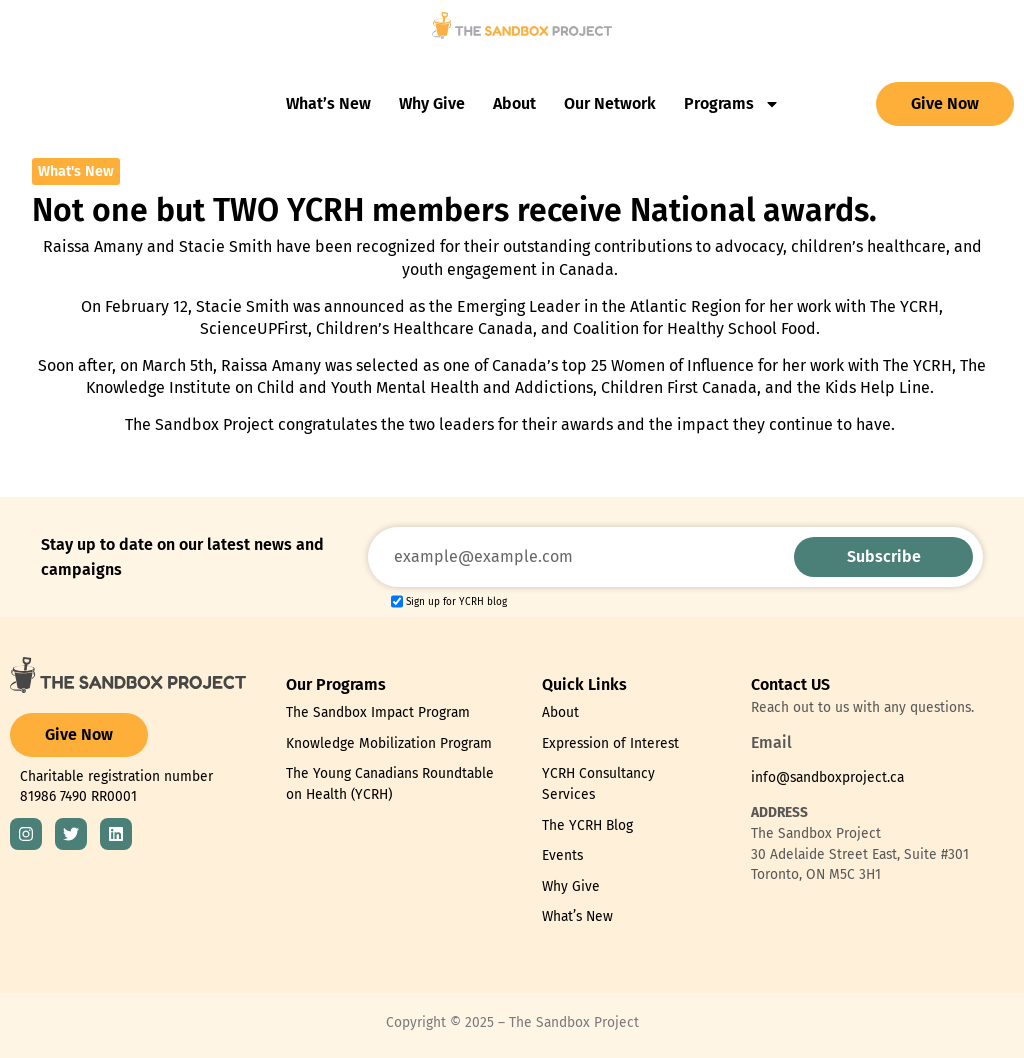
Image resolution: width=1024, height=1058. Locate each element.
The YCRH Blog (587, 825)
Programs (732, 104)
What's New (76, 171)
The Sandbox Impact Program (378, 712)
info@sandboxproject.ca (827, 777)
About (514, 103)
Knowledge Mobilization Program (389, 743)
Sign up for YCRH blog (456, 602)
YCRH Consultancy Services (598, 784)
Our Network (610, 103)
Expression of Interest (610, 743)
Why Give (432, 103)
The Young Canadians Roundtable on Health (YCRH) (390, 784)
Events (562, 855)
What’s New (328, 103)
